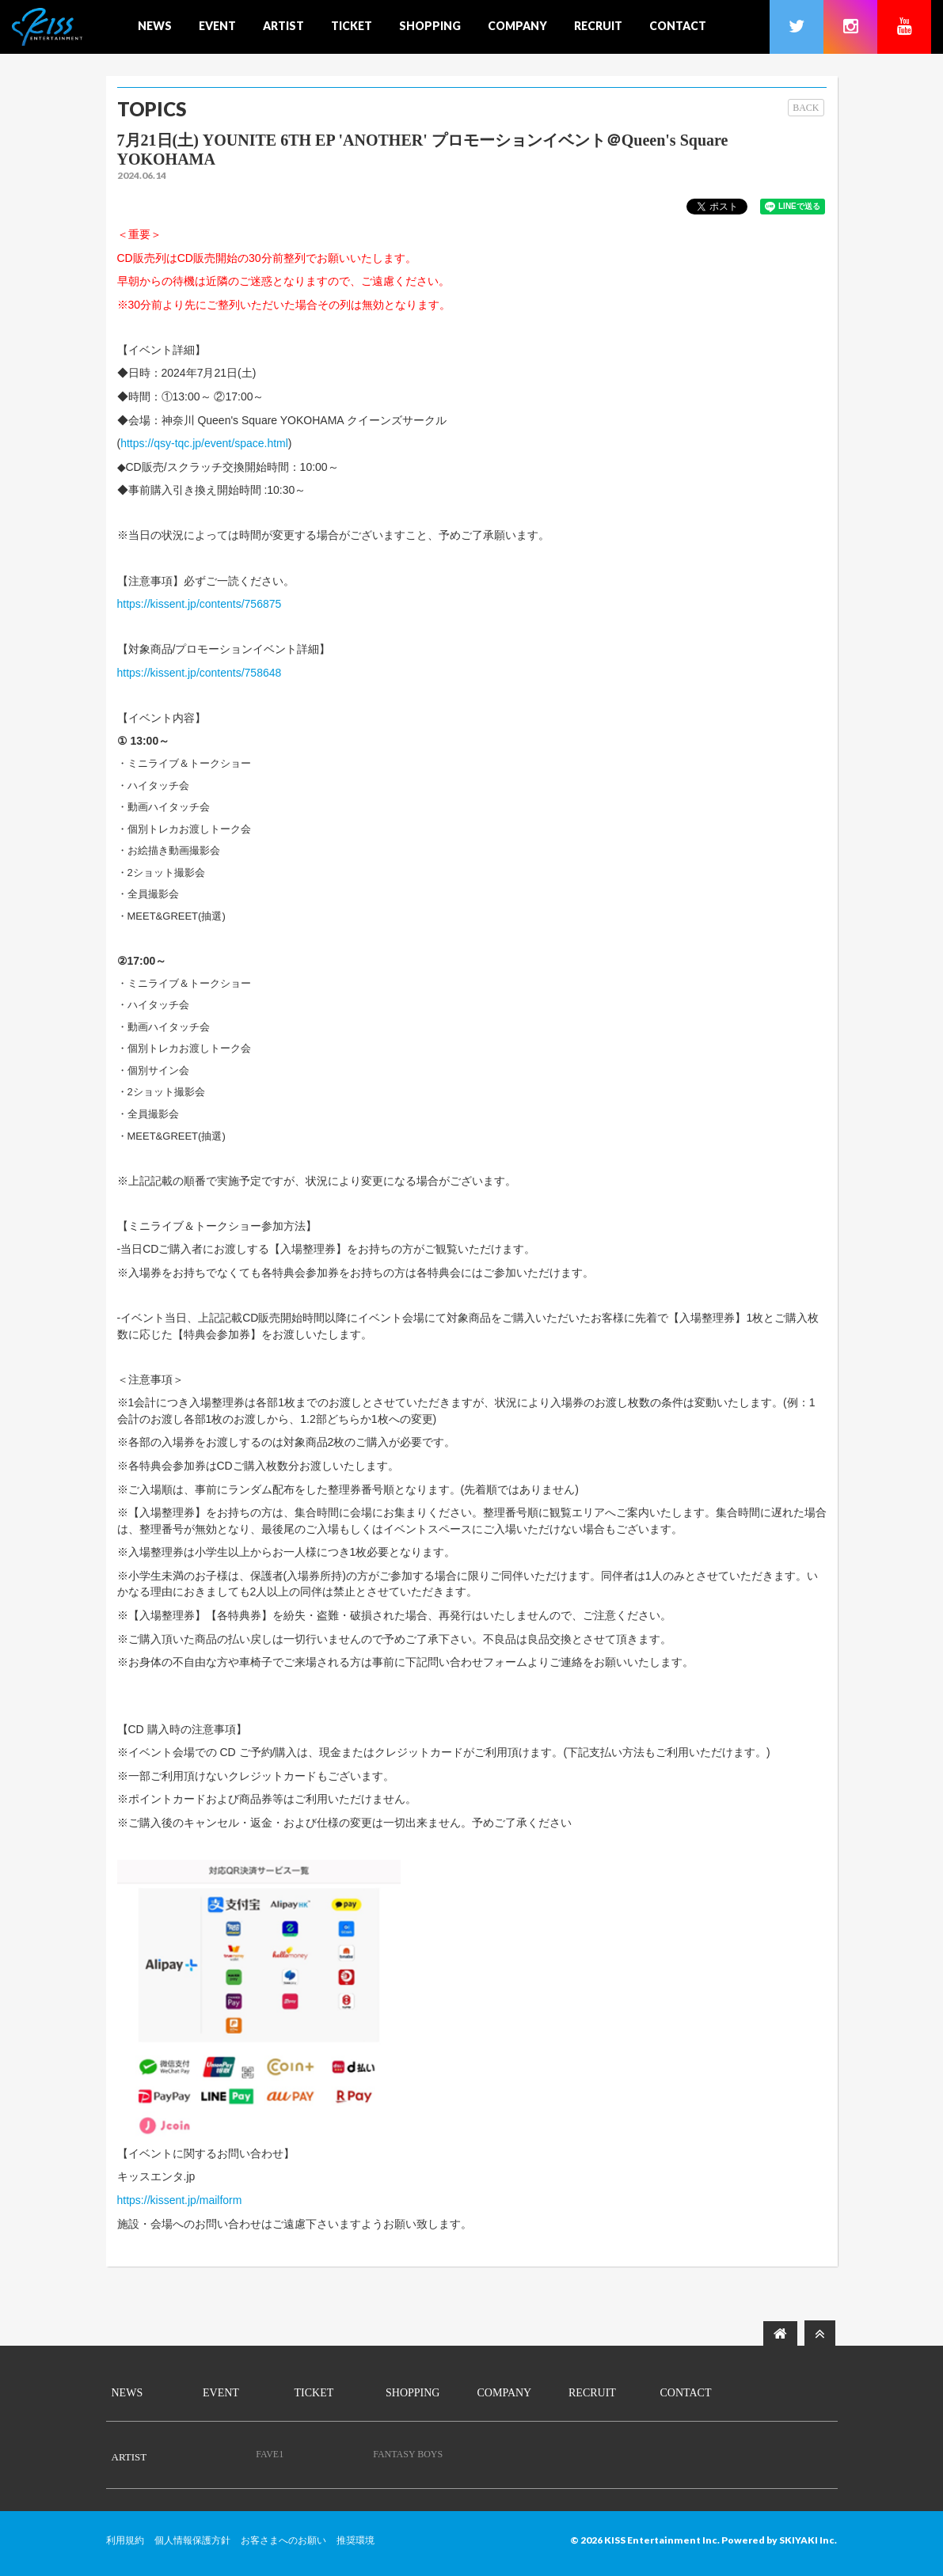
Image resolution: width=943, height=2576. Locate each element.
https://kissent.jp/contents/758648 (199, 672)
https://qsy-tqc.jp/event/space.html (204, 443)
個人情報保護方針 (192, 2540)
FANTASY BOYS (408, 2454)
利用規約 (125, 2540)
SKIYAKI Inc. (808, 2540)
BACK (806, 107)
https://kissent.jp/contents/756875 (199, 604)
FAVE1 (269, 2454)
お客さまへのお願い (283, 2540)
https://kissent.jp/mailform (179, 2200)
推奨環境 (356, 2540)
